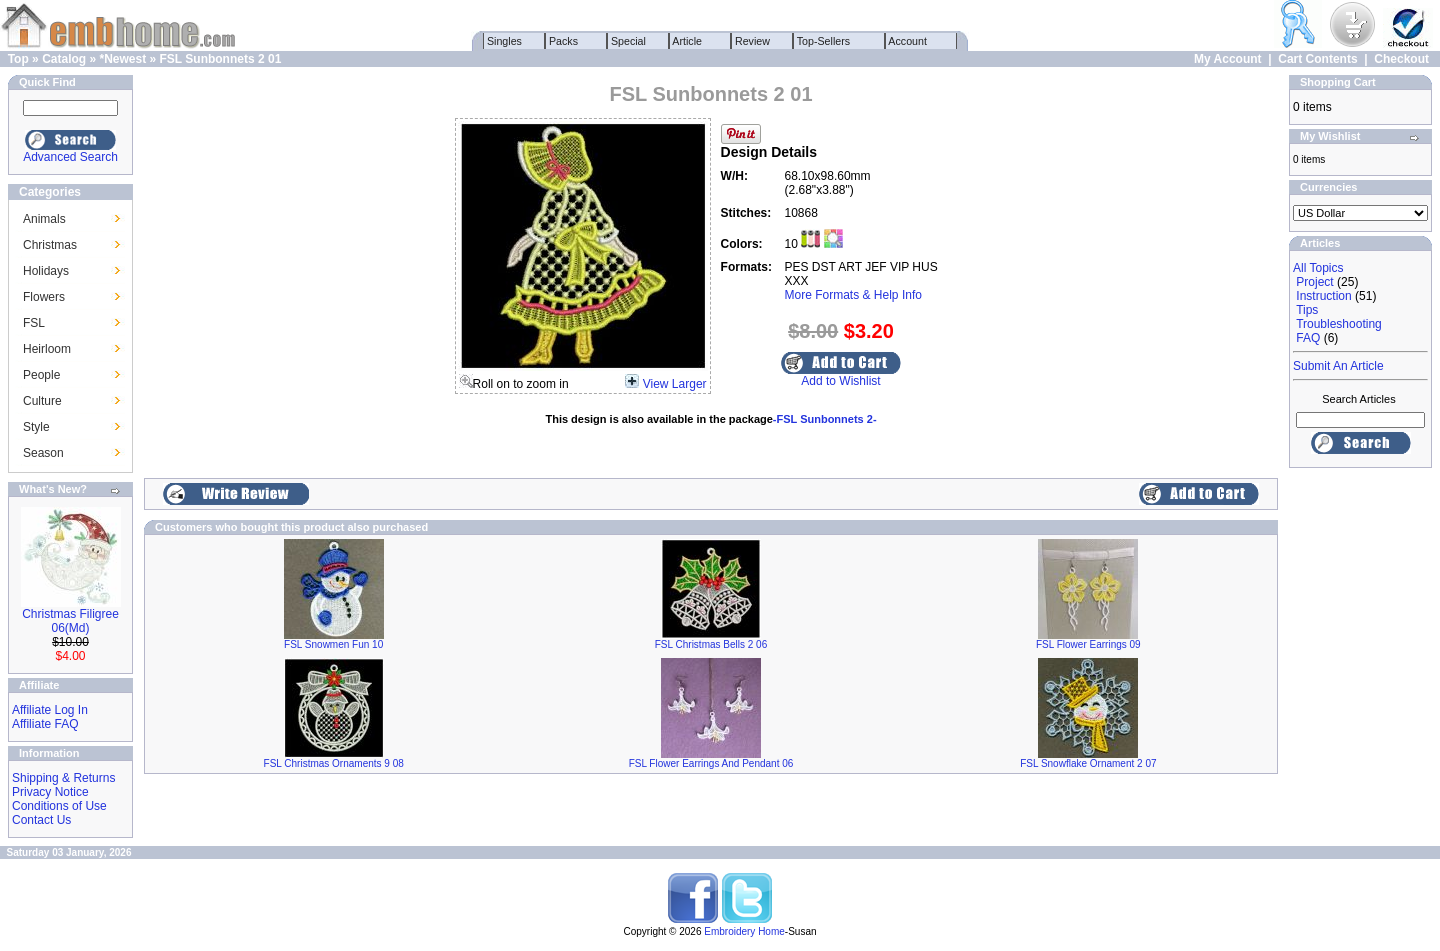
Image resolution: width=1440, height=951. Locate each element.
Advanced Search (70, 157)
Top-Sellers (823, 41)
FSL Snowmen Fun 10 (333, 644)
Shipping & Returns (63, 778)
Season (43, 453)
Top (18, 59)
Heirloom (47, 349)
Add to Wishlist (840, 381)
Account (908, 41)
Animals (44, 219)
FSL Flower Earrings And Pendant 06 (711, 763)
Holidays (46, 271)
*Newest (122, 59)
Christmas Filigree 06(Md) (70, 621)
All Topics (1318, 268)
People (41, 375)
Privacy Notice (50, 792)
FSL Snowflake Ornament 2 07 (1088, 763)
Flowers (44, 297)
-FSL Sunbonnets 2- (825, 419)
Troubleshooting (1339, 324)
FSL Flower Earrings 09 (1088, 644)
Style (36, 427)
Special (628, 41)
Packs (563, 41)
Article (687, 41)
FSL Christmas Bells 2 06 (711, 644)
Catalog (64, 59)
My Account (1228, 59)
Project (1314, 282)
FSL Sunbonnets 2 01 (221, 59)
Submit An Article (1338, 366)
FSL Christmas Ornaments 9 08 (334, 763)
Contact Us (41, 820)
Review (752, 41)
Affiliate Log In (50, 710)
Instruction (1323, 296)
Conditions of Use (59, 806)
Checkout (1401, 59)
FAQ (1308, 338)
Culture (42, 401)
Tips (1307, 310)
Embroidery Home (744, 931)
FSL (34, 323)
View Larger (675, 384)
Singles (504, 41)
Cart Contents (1317, 59)
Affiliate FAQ (45, 724)
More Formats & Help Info (853, 295)
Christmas (50, 245)
